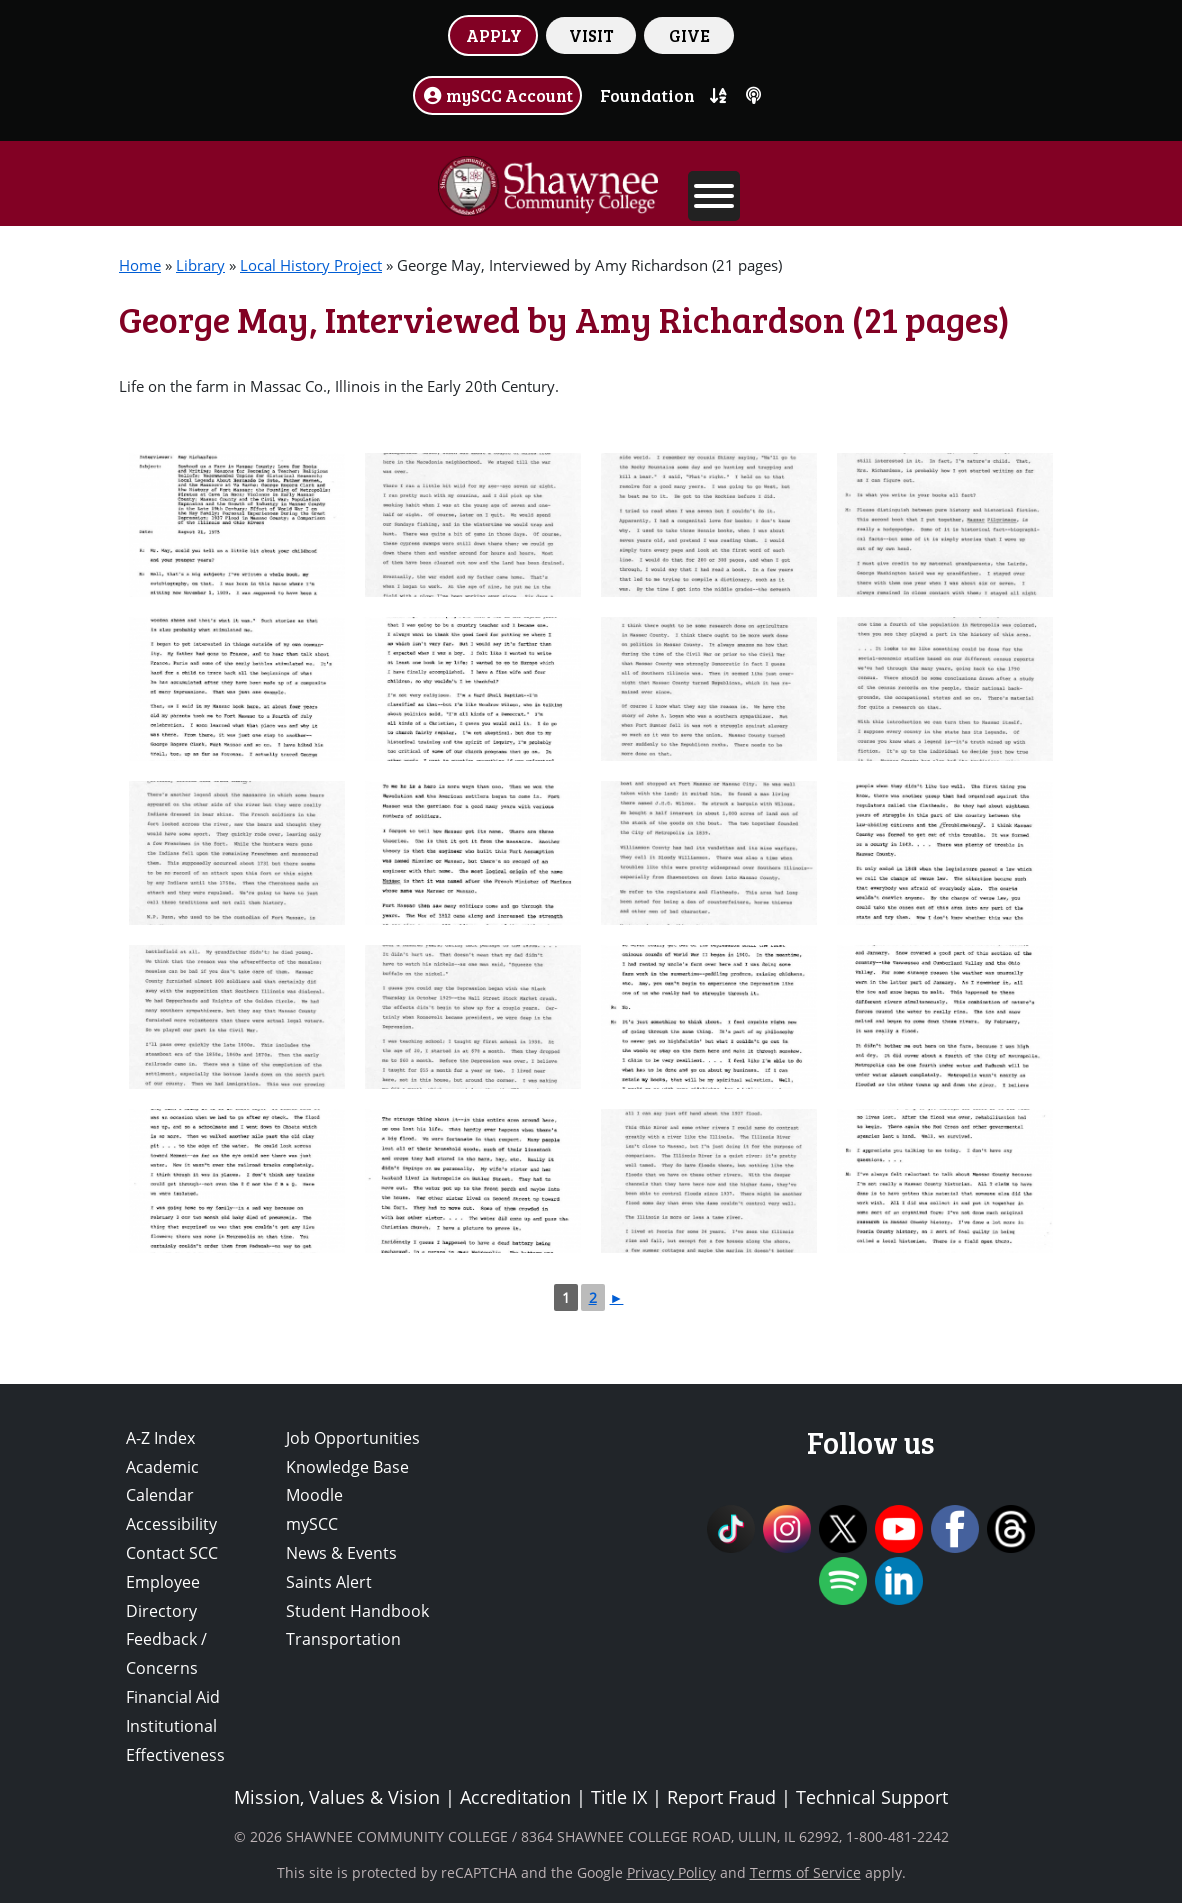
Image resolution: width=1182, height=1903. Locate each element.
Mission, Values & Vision (337, 1797)
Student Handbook (357, 1611)
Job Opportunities (353, 1438)
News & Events (341, 1553)
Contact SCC (172, 1553)
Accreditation (515, 1797)
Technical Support (872, 1797)
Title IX (619, 1797)
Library (200, 265)
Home (140, 265)
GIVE (689, 35)
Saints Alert (329, 1582)
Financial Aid (173, 1697)
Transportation (343, 1639)
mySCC (312, 1524)
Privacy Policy (671, 1872)
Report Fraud (721, 1797)
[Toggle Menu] (714, 196)
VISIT (591, 35)
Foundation (647, 95)
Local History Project (311, 265)
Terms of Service (805, 1872)
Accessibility (171, 1524)
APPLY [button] (494, 35)
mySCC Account (498, 95)
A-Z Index (160, 1438)
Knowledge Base (347, 1467)
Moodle (314, 1495)
